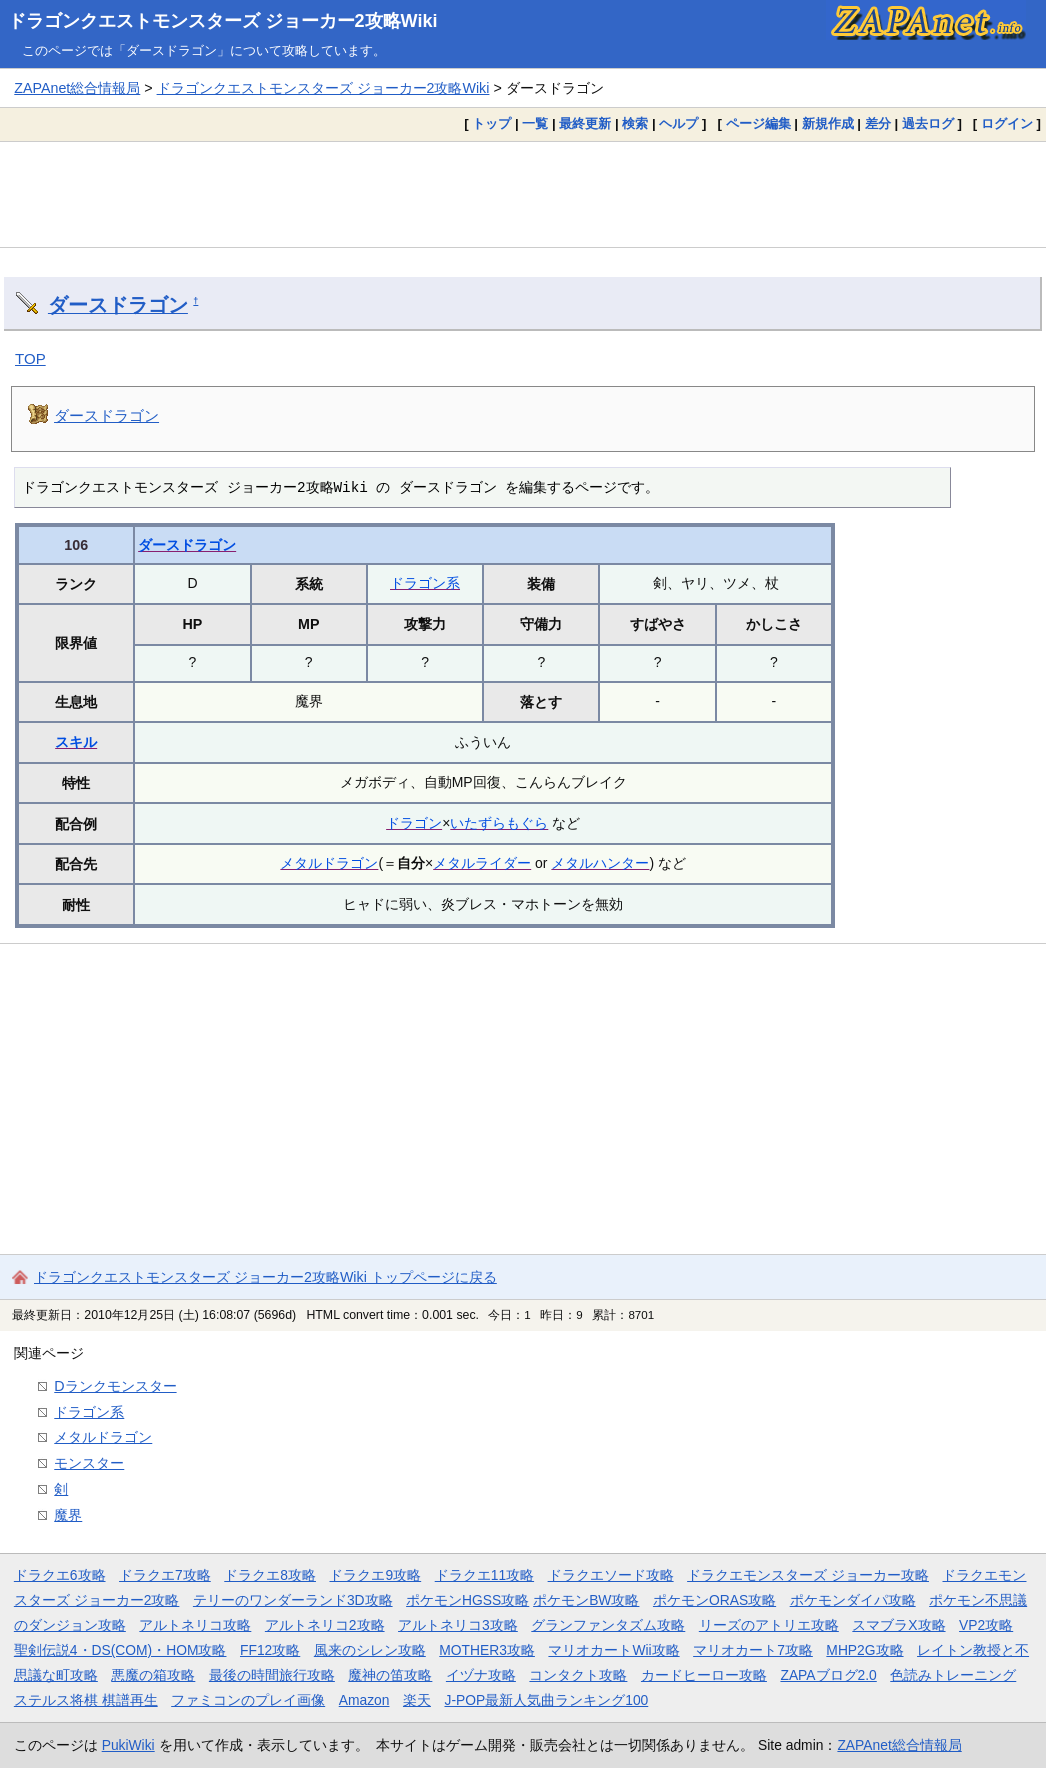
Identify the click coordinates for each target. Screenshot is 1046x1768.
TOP (30, 358)
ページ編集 (758, 123)
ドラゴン (414, 823)
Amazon (364, 1700)
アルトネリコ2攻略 (325, 1625)
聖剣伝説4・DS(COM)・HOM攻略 (120, 1650)
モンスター (89, 1463)
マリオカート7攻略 (753, 1650)
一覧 (535, 123)
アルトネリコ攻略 (195, 1625)
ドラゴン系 (425, 583)
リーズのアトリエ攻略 (769, 1625)
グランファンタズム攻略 (608, 1625)
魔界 (68, 1515)
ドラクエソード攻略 (611, 1575)
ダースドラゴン (118, 305)
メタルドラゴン (329, 863)
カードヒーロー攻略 (704, 1675)
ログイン (1007, 123)
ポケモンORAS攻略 (714, 1600)
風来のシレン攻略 (370, 1650)
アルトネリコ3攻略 (458, 1625)
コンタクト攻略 (578, 1675)
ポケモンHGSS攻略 (467, 1600)
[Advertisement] (523, 194)
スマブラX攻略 (898, 1625)
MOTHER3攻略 (487, 1650)
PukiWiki (128, 1745)
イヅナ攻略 (481, 1675)
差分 (878, 123)
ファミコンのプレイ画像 (248, 1700)
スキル (76, 742)
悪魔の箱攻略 (153, 1675)
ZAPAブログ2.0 (828, 1675)
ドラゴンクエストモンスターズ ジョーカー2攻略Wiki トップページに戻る (265, 1277)
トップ (491, 123)
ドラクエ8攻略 (270, 1575)
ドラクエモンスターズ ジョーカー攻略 (808, 1575)
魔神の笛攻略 (390, 1675)
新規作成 (828, 123)
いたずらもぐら (499, 823)
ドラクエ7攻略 (165, 1575)
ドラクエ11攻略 (484, 1575)
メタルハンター (600, 863)
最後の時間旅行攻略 (272, 1675)
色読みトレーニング (953, 1675)
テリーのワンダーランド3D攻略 (293, 1600)
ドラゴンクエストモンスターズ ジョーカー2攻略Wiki (223, 21)
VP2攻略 (986, 1625)
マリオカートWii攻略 (613, 1650)
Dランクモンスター (115, 1386)
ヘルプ (678, 123)
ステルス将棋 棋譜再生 (86, 1700)
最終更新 (585, 123)
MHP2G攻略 (864, 1650)
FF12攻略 (270, 1650)
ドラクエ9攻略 (375, 1575)
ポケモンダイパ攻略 (853, 1600)
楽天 (417, 1700)
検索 (635, 123)
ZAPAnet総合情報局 (77, 88)
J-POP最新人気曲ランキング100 (546, 1700)
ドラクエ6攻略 (60, 1575)
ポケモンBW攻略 (586, 1600)
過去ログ (928, 123)
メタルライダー (482, 863)
